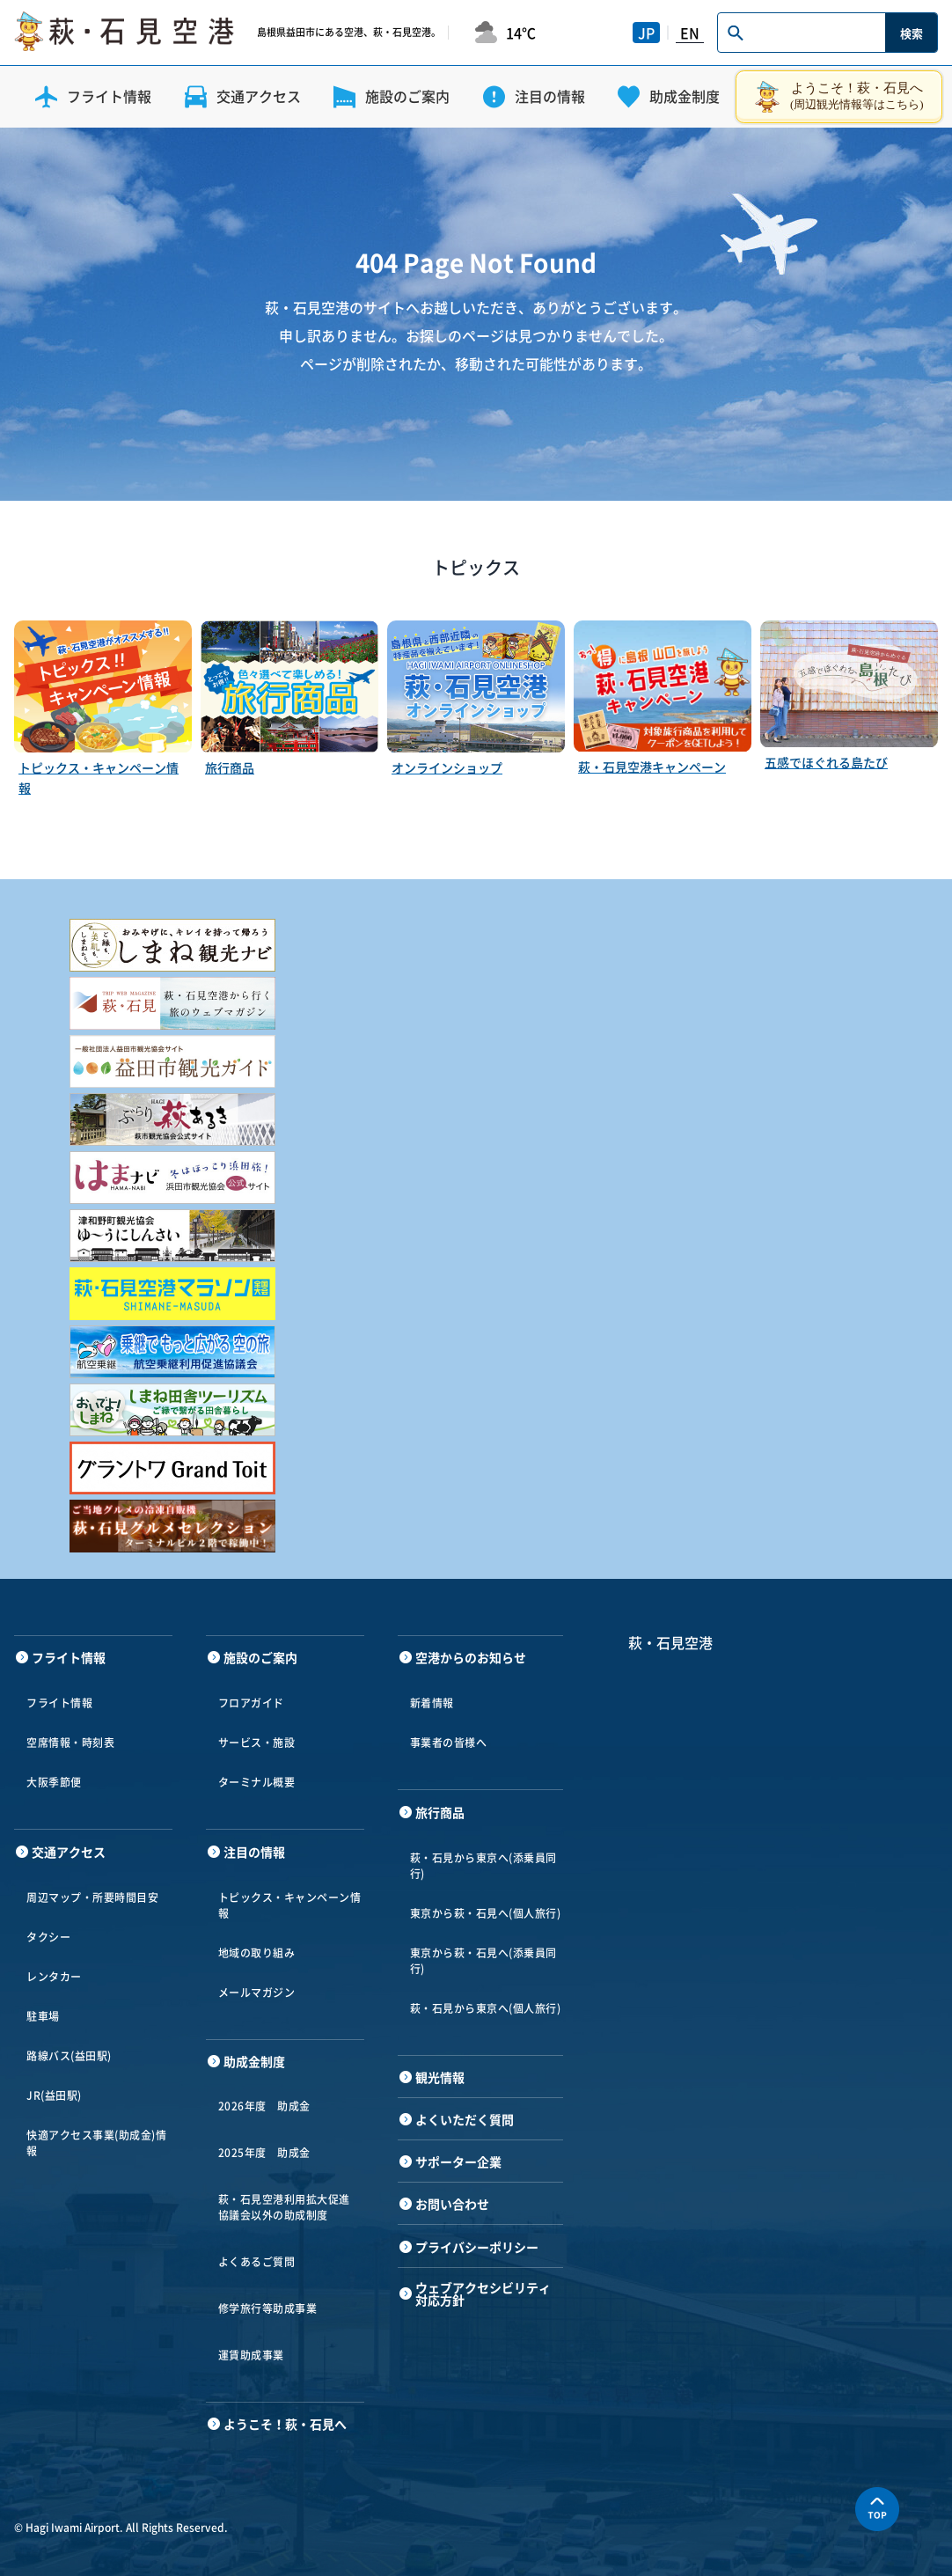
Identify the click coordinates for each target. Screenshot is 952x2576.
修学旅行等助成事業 (268, 2308)
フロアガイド (251, 1703)
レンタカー (54, 1977)
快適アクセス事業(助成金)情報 (96, 2143)
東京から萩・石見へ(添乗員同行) (483, 1961)
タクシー (48, 1937)
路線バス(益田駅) (69, 2056)
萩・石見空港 (670, 1642)
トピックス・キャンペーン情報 (290, 1905)
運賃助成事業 (251, 2355)
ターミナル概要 (257, 1782)
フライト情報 (59, 1703)
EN (689, 33)
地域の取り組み (257, 1953)
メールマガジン (257, 1992)
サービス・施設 (257, 1742)
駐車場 (43, 2016)
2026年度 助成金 (264, 2106)
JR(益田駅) (54, 2095)
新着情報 (432, 1703)
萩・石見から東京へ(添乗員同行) (483, 1866)
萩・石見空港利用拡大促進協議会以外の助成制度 (284, 2207)
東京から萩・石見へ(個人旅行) (485, 1913)
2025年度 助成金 (264, 2153)
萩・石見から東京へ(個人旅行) (485, 2008)
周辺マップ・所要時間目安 (92, 1897)
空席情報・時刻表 (70, 1742)
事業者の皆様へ (448, 1742)
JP (646, 32)
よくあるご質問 (257, 2262)
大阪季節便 (54, 1782)
